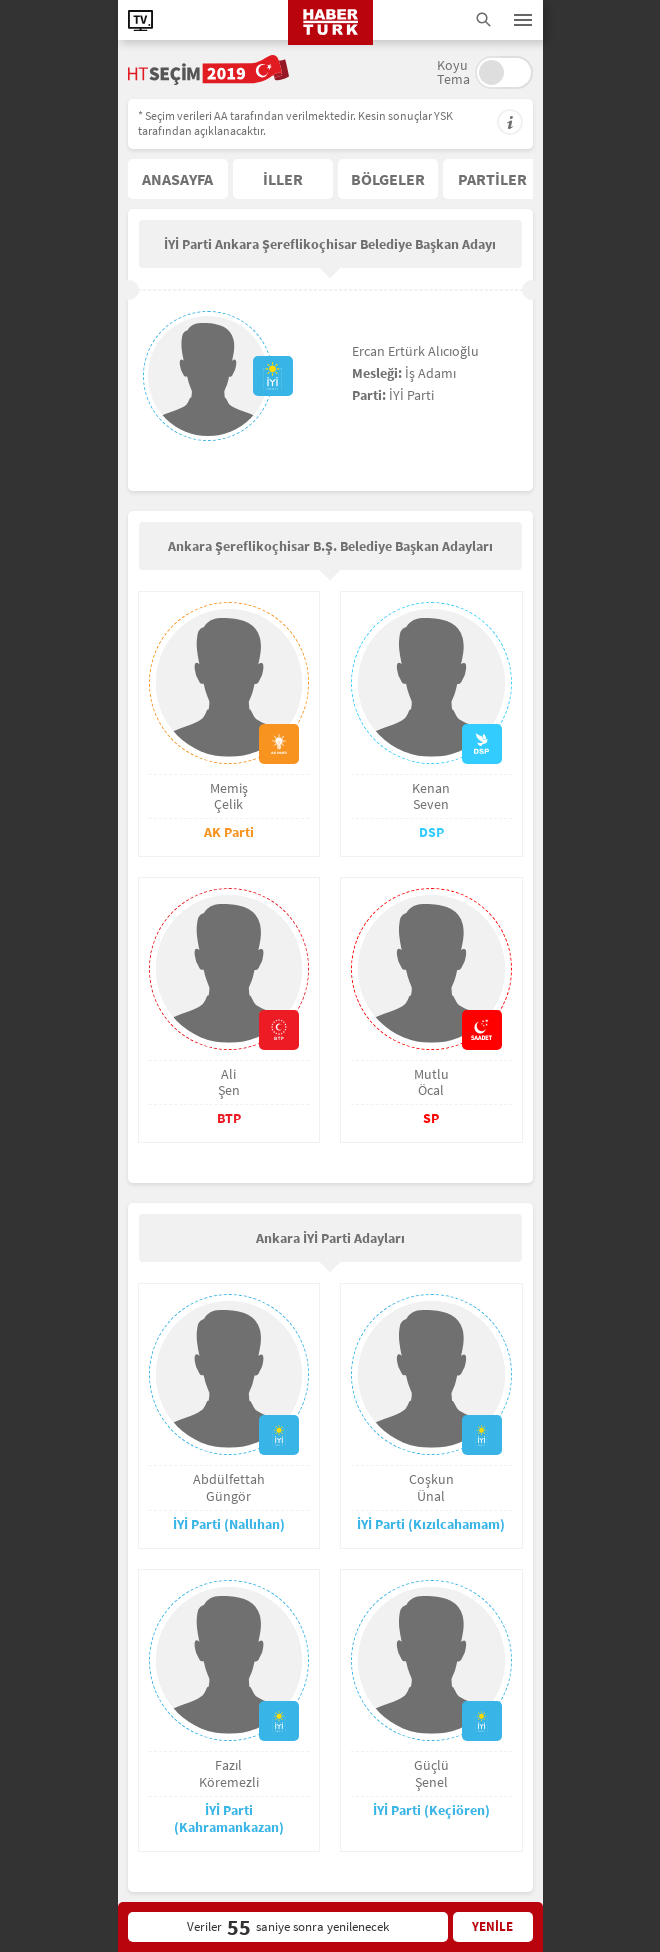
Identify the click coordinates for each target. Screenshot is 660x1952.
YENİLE (492, 1926)
